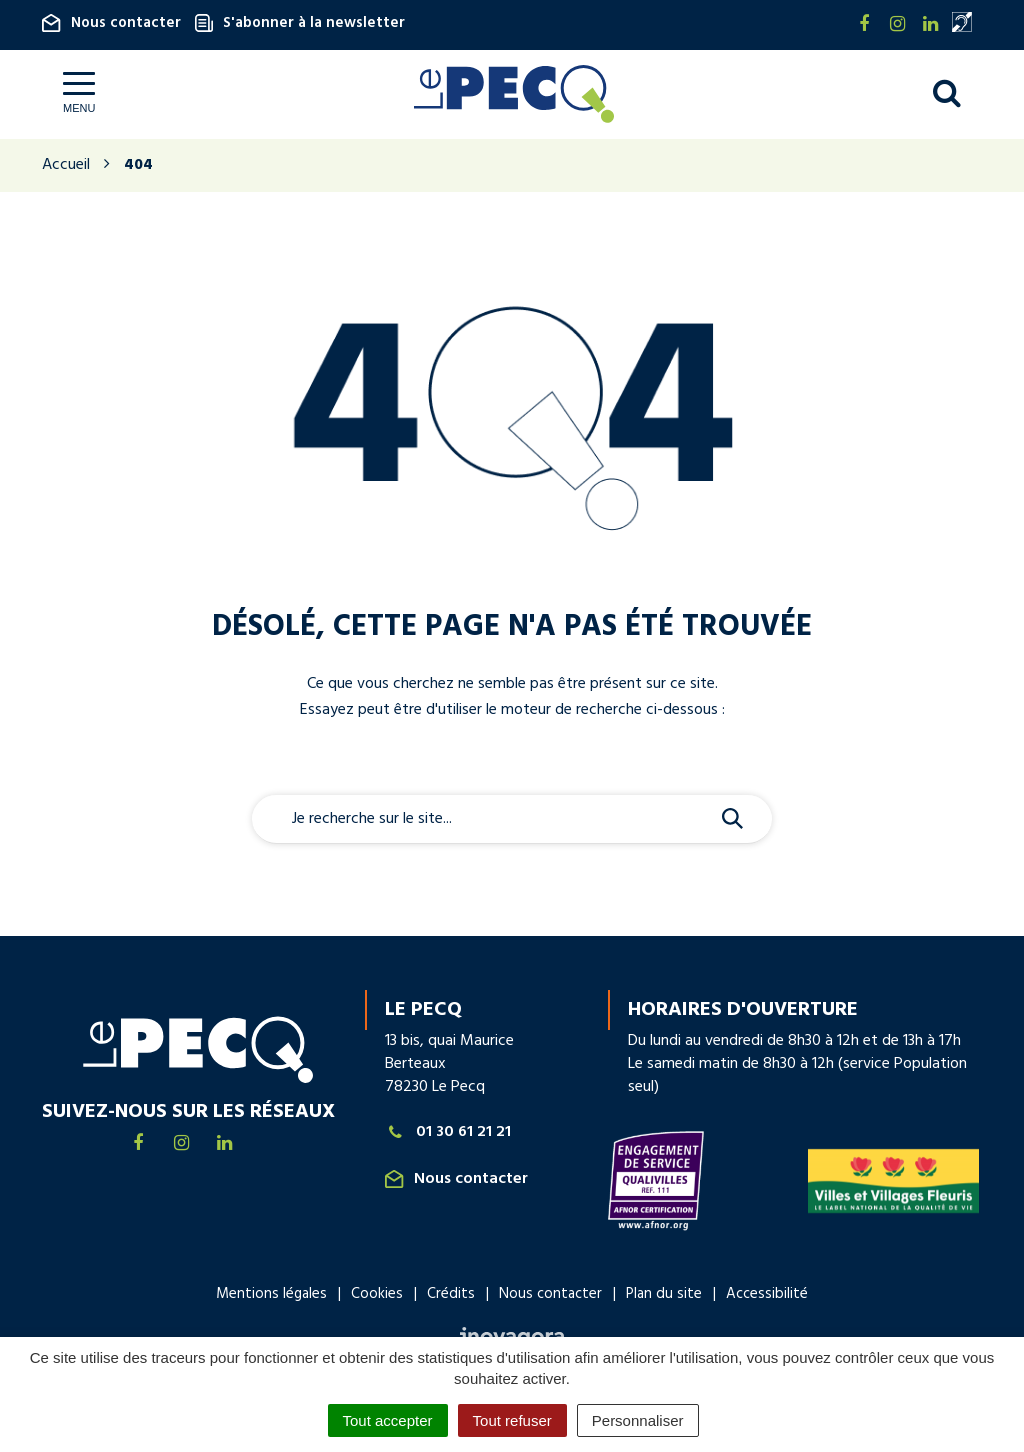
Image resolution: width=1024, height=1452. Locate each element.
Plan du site (664, 1295)
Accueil (66, 166)
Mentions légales (271, 1295)
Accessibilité (767, 1295)
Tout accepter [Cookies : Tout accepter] (388, 1420)
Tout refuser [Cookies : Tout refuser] (512, 1420)
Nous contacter (111, 23)
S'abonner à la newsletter (300, 23)
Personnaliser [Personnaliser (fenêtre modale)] (638, 1420)
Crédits (451, 1295)
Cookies (377, 1295)
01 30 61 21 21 (448, 1133)
